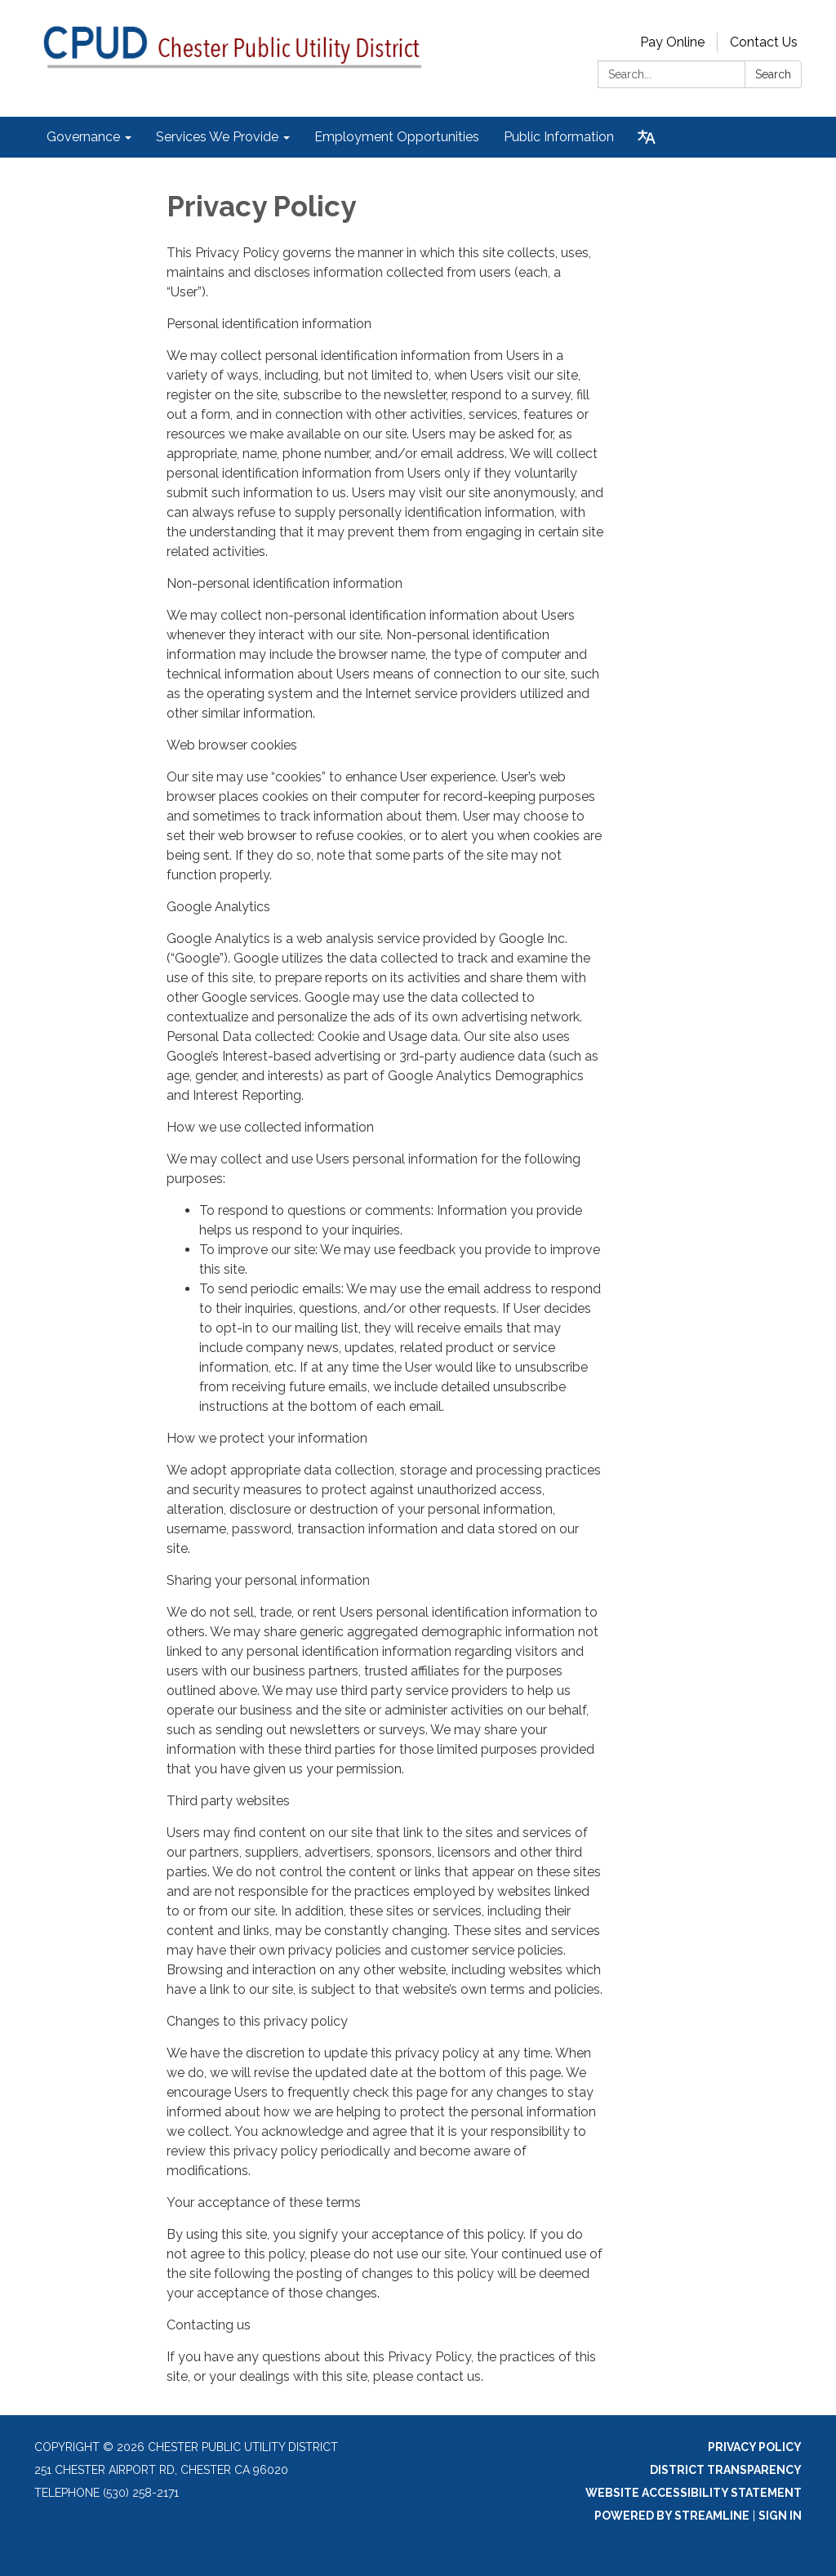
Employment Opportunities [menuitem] (396, 137)
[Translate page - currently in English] (646, 137)
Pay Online (672, 42)
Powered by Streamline (671, 2515)
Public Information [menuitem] (559, 137)
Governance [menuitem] (83, 137)
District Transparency (726, 2469)
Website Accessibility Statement (693, 2492)
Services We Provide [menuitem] (217, 137)
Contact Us (764, 42)
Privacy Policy (755, 2447)
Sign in (780, 2515)
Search (773, 74)
